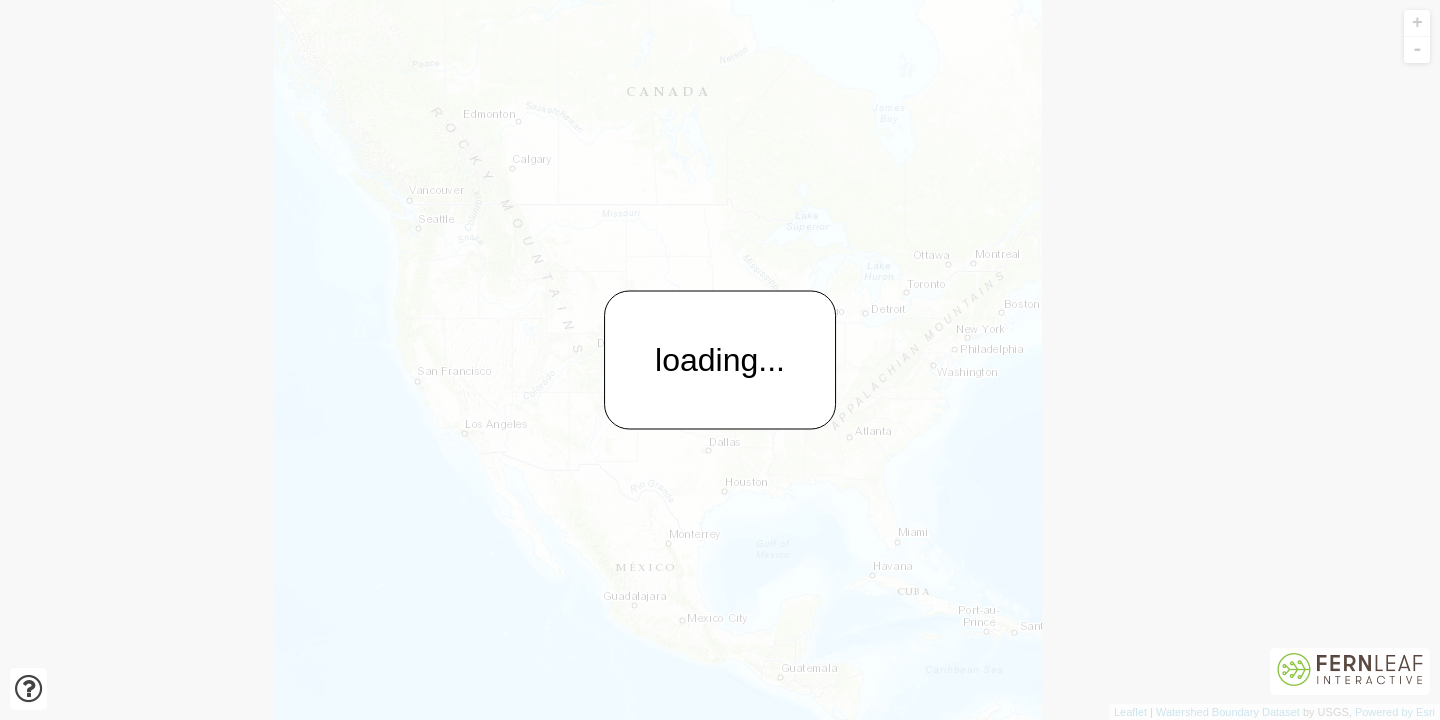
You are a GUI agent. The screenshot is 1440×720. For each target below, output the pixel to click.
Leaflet (1130, 712)
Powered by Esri (1395, 712)
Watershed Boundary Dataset (1228, 712)
